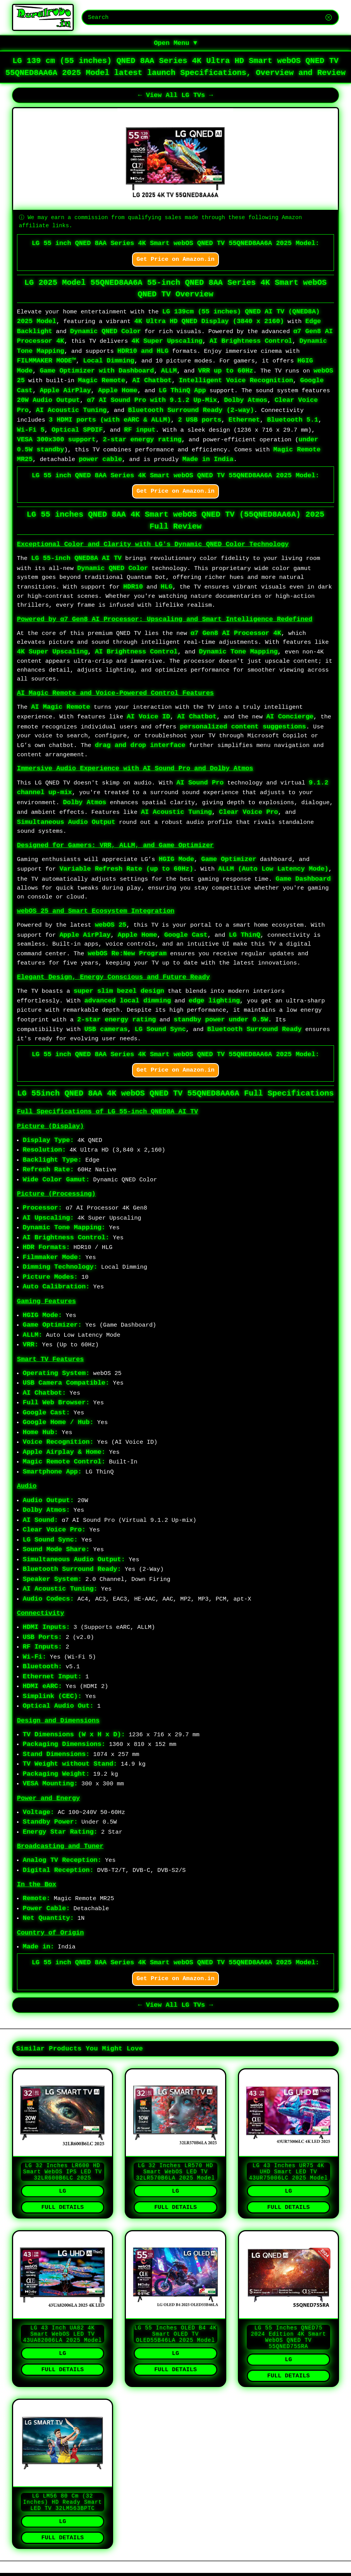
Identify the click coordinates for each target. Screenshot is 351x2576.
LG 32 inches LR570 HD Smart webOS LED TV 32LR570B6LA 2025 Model (175, 2180)
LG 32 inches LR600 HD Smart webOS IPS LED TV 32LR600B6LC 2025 (62, 2180)
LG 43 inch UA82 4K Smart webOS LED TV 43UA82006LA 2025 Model (62, 2347)
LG (62, 2201)
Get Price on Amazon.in (176, 262)
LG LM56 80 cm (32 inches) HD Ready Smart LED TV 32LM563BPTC (62, 2521)
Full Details (62, 2218)
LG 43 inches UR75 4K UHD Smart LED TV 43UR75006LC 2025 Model (288, 2180)
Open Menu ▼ (175, 43)
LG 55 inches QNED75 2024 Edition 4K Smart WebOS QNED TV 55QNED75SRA (288, 2350)
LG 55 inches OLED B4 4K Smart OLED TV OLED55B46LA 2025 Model (175, 2347)
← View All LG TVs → (175, 97)
